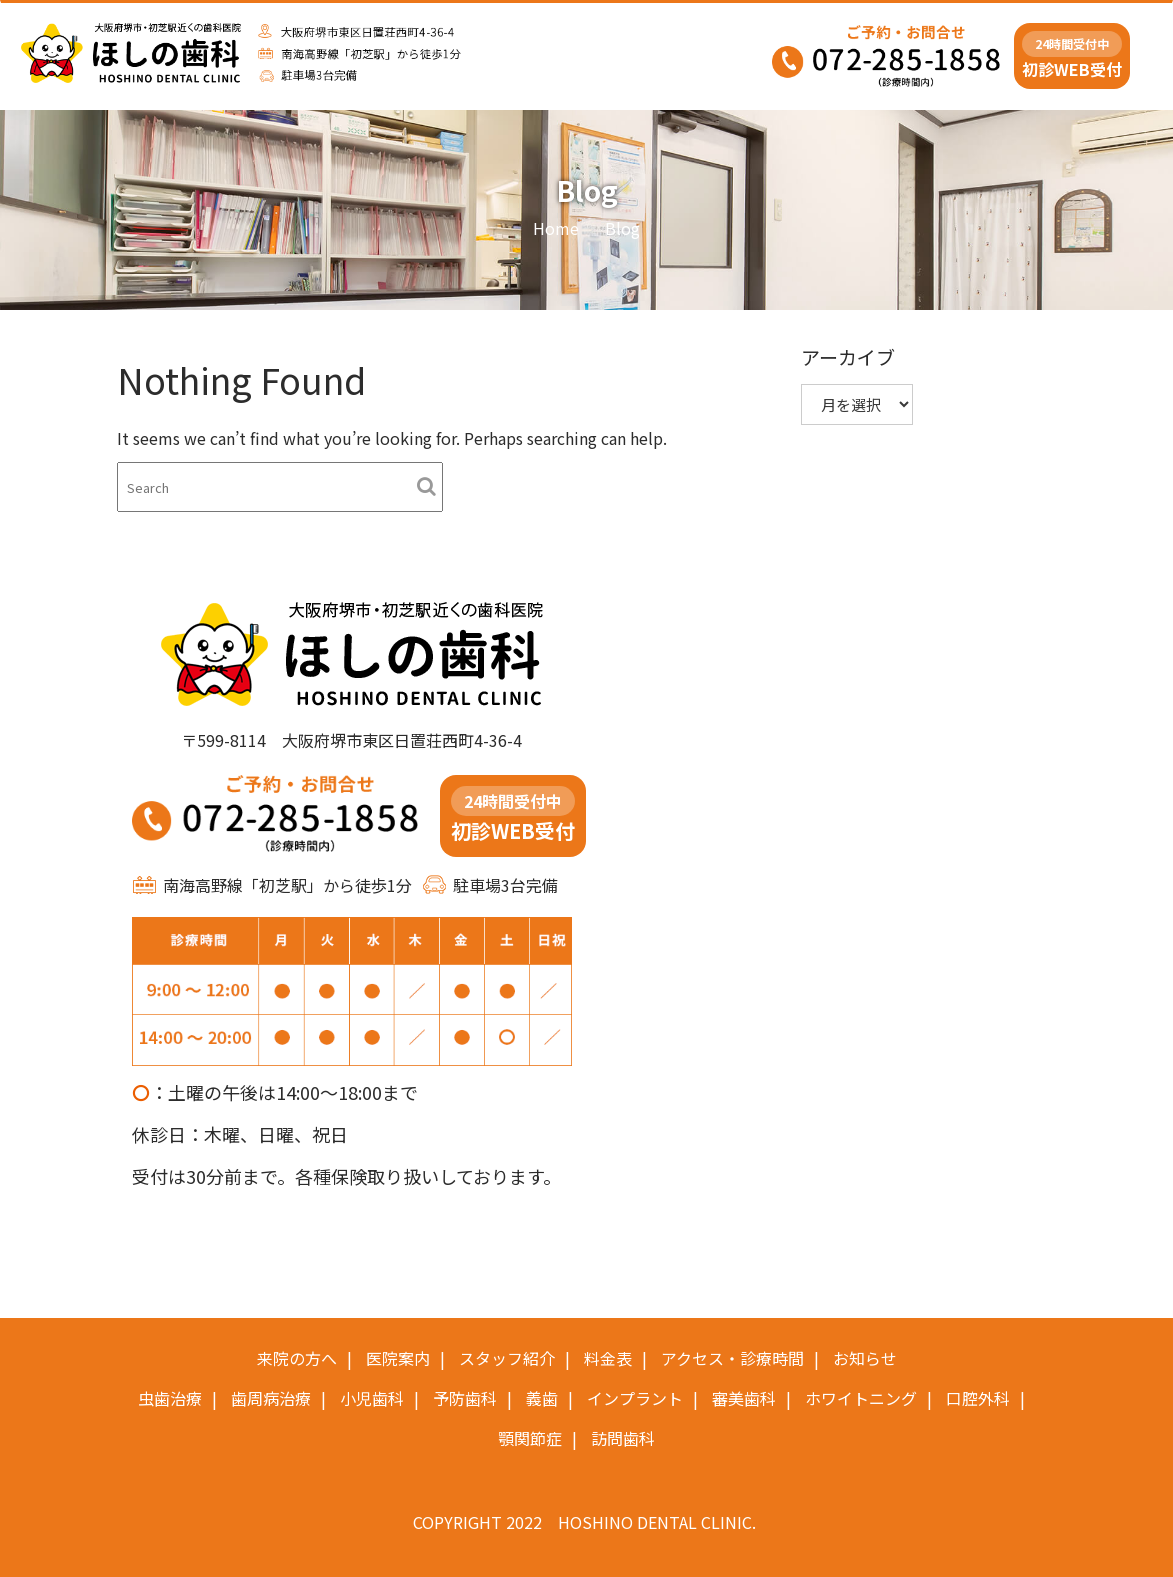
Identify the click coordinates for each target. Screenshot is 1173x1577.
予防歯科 (465, 1398)
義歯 (542, 1398)
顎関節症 (530, 1438)
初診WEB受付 (1072, 56)
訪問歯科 (623, 1438)
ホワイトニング (861, 1398)
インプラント (635, 1398)
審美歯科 (744, 1398)
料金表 (608, 1358)
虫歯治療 (170, 1398)
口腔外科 (978, 1398)
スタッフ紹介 (507, 1358)
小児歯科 (372, 1398)
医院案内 (398, 1358)
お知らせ (865, 1358)
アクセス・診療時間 (732, 1358)
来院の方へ (297, 1358)
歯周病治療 (271, 1398)
